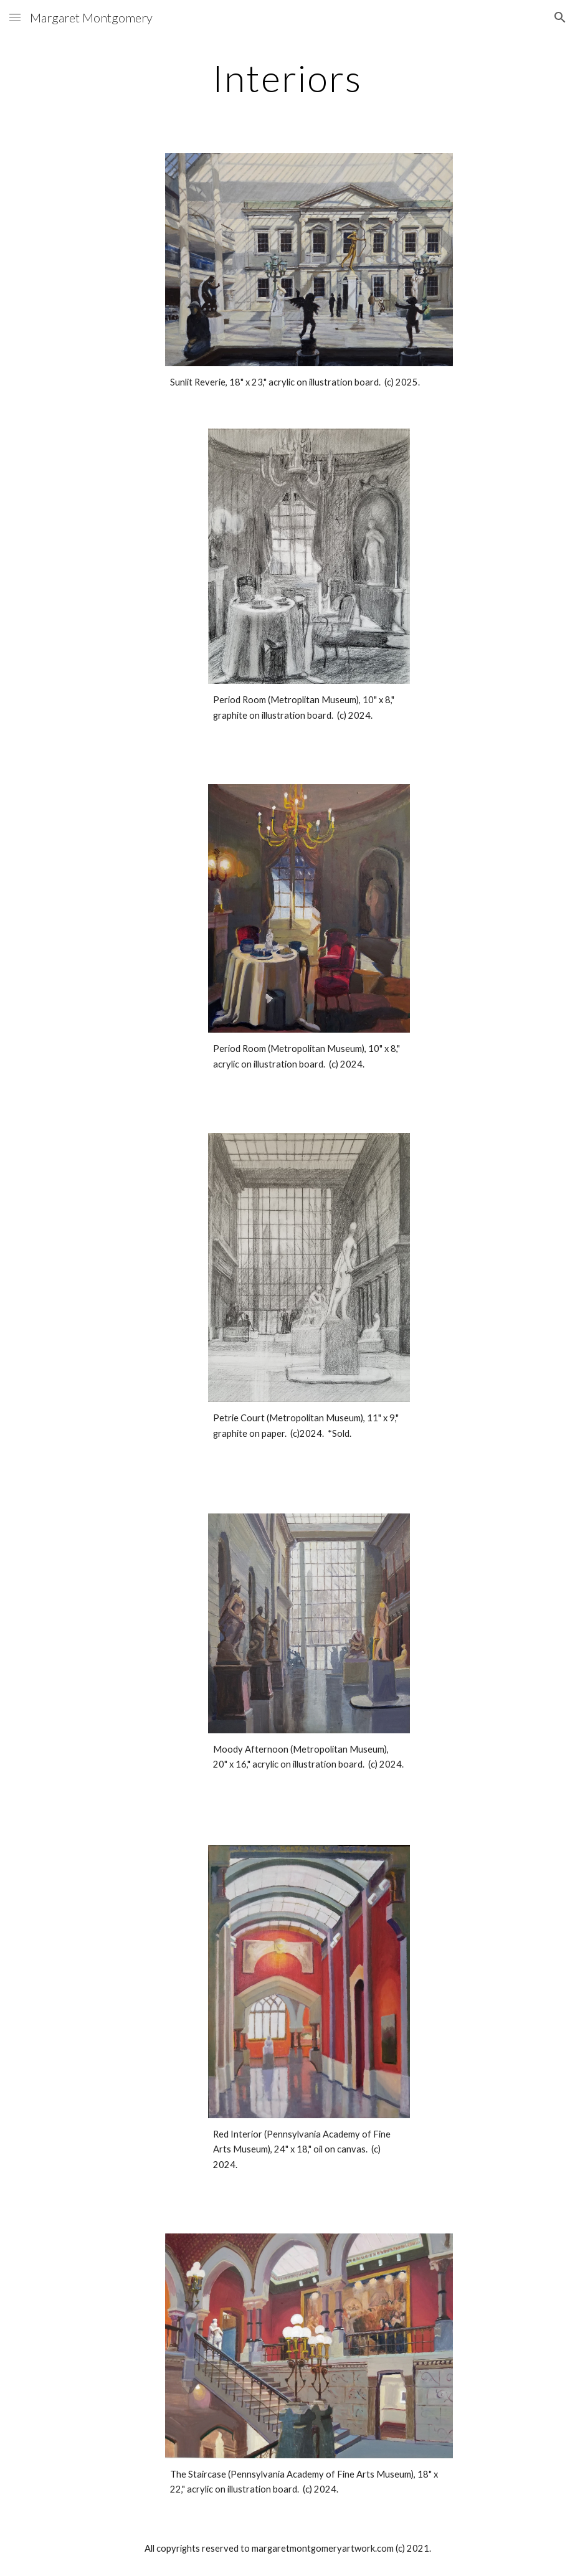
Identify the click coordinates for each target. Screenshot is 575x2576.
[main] (287, 77)
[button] (15, 17)
